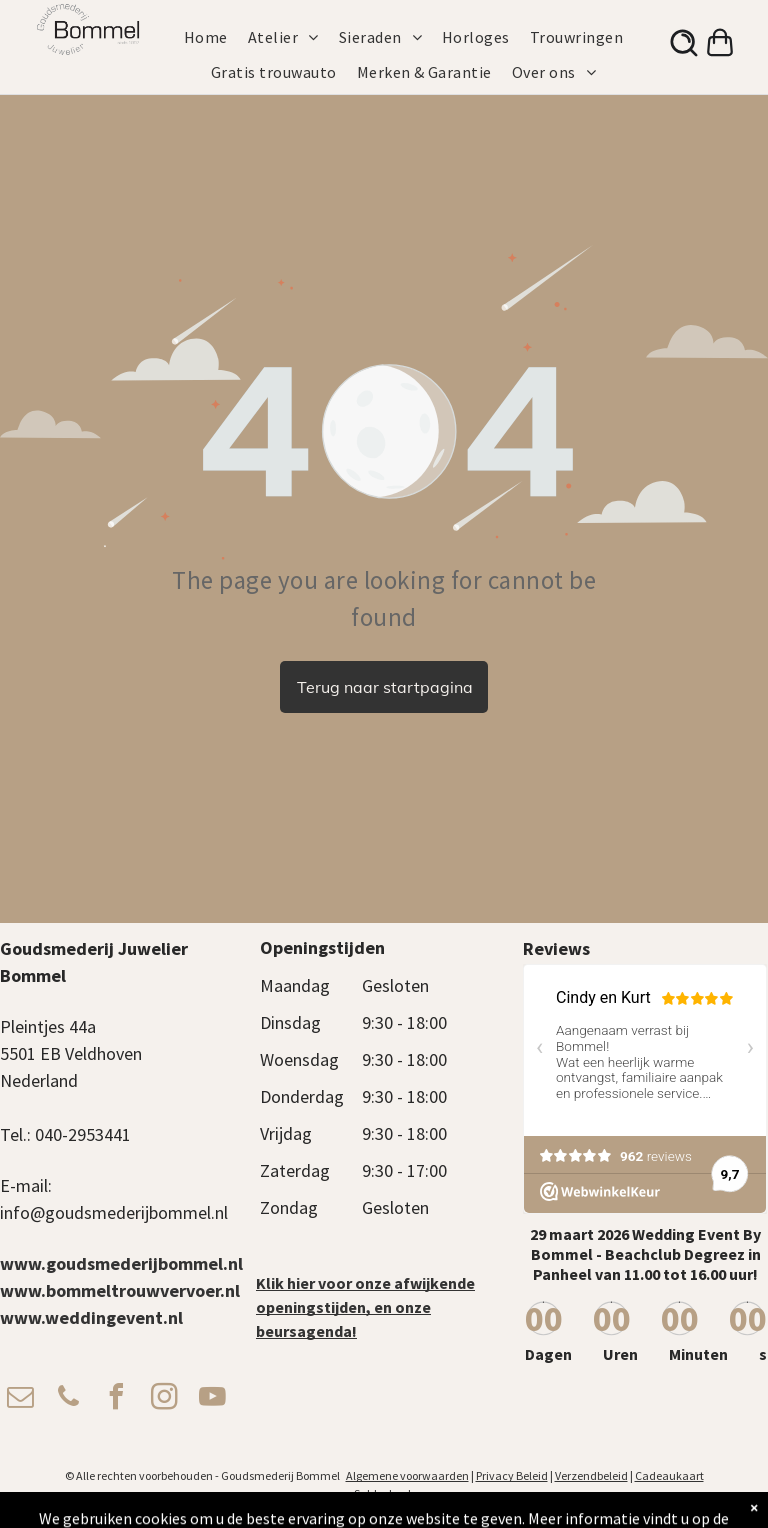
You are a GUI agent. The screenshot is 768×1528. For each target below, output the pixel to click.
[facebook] (116, 1399)
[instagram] (164, 1399)
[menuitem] (216, 37)
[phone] (68, 1399)
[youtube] (212, 1399)
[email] (20, 1399)
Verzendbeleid (591, 1475)
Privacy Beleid (512, 1475)
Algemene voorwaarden (407, 1475)
